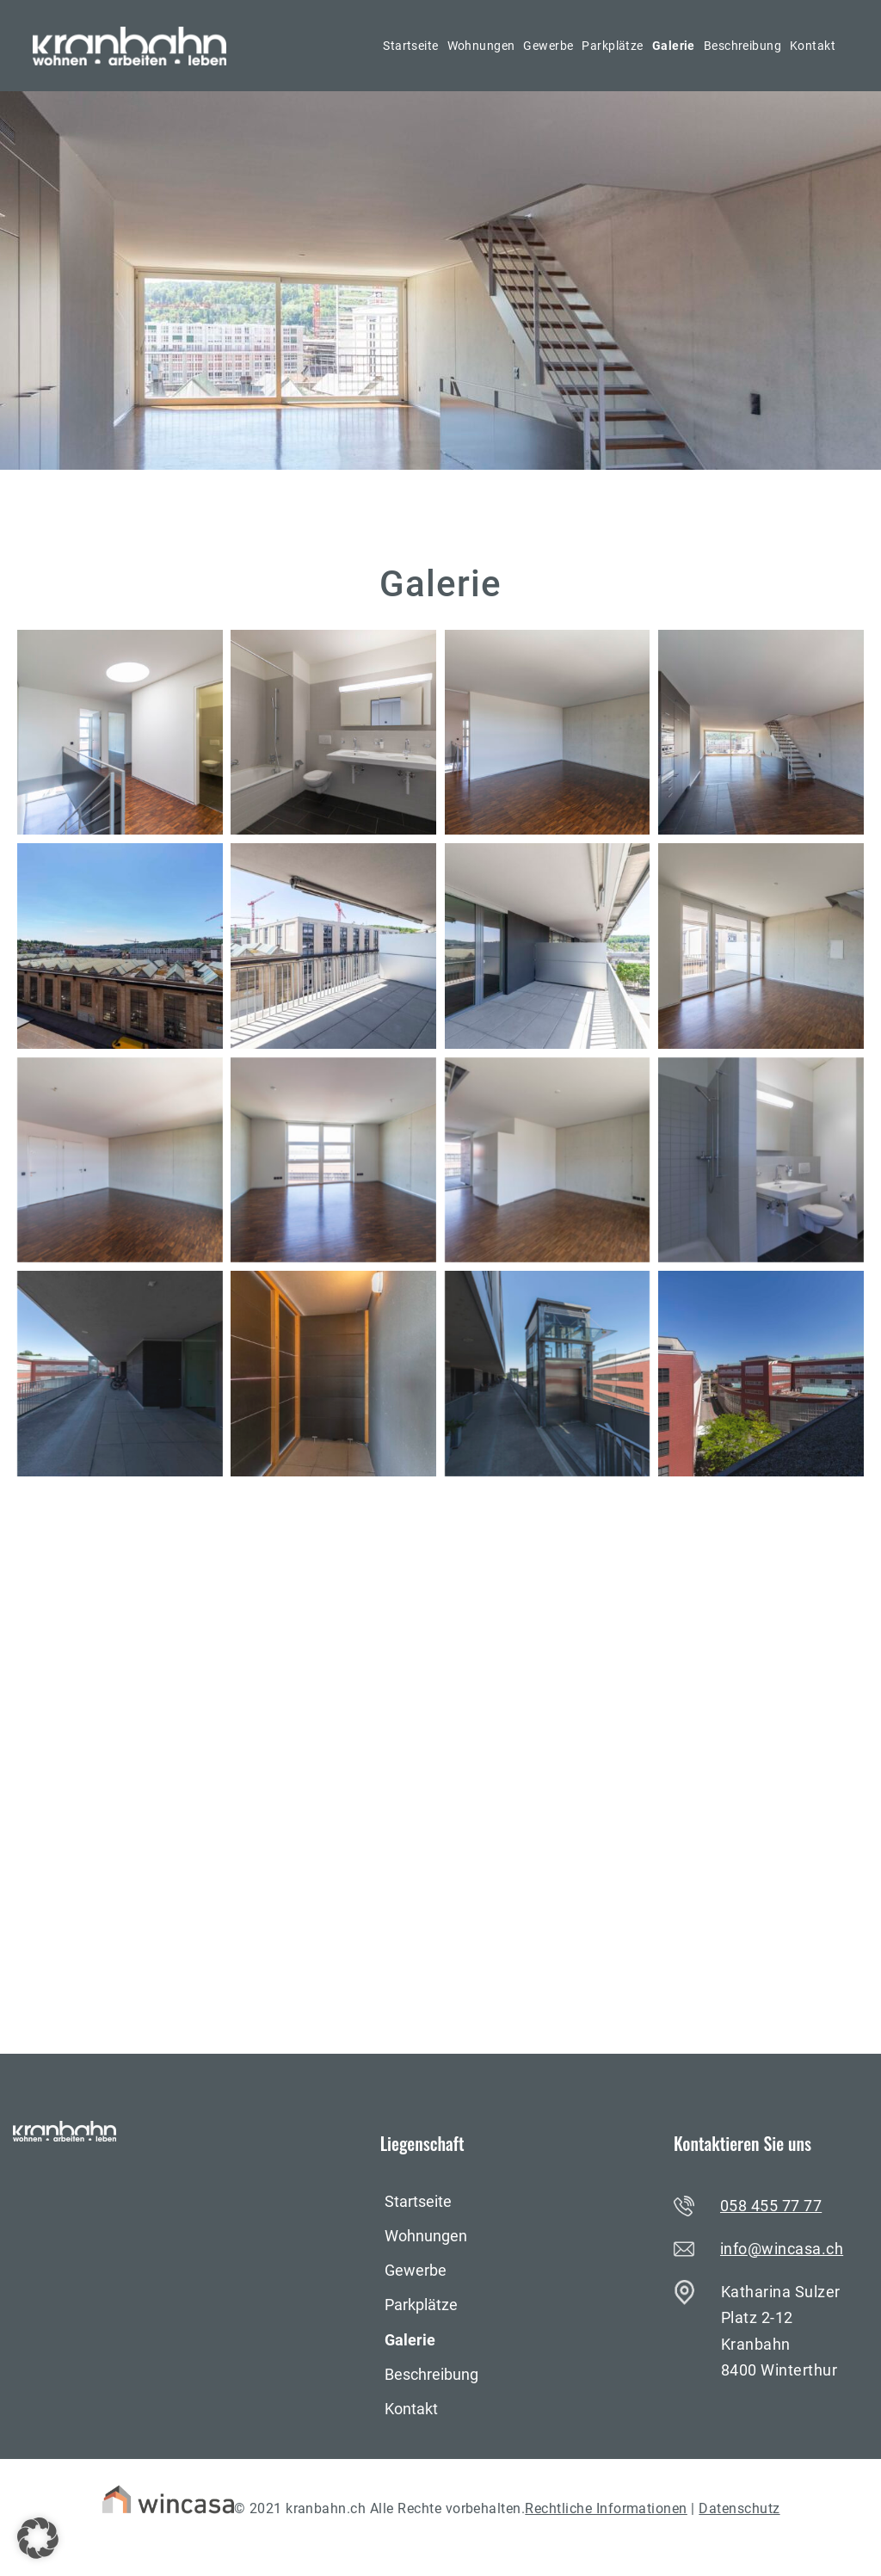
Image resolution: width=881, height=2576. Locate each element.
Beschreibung (742, 45)
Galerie (673, 45)
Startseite (410, 45)
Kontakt (812, 45)
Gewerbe (548, 45)
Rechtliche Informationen (606, 2508)
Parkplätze (612, 45)
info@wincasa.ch (781, 2249)
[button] (38, 2538)
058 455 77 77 (771, 2206)
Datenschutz (739, 2508)
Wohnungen (481, 45)
